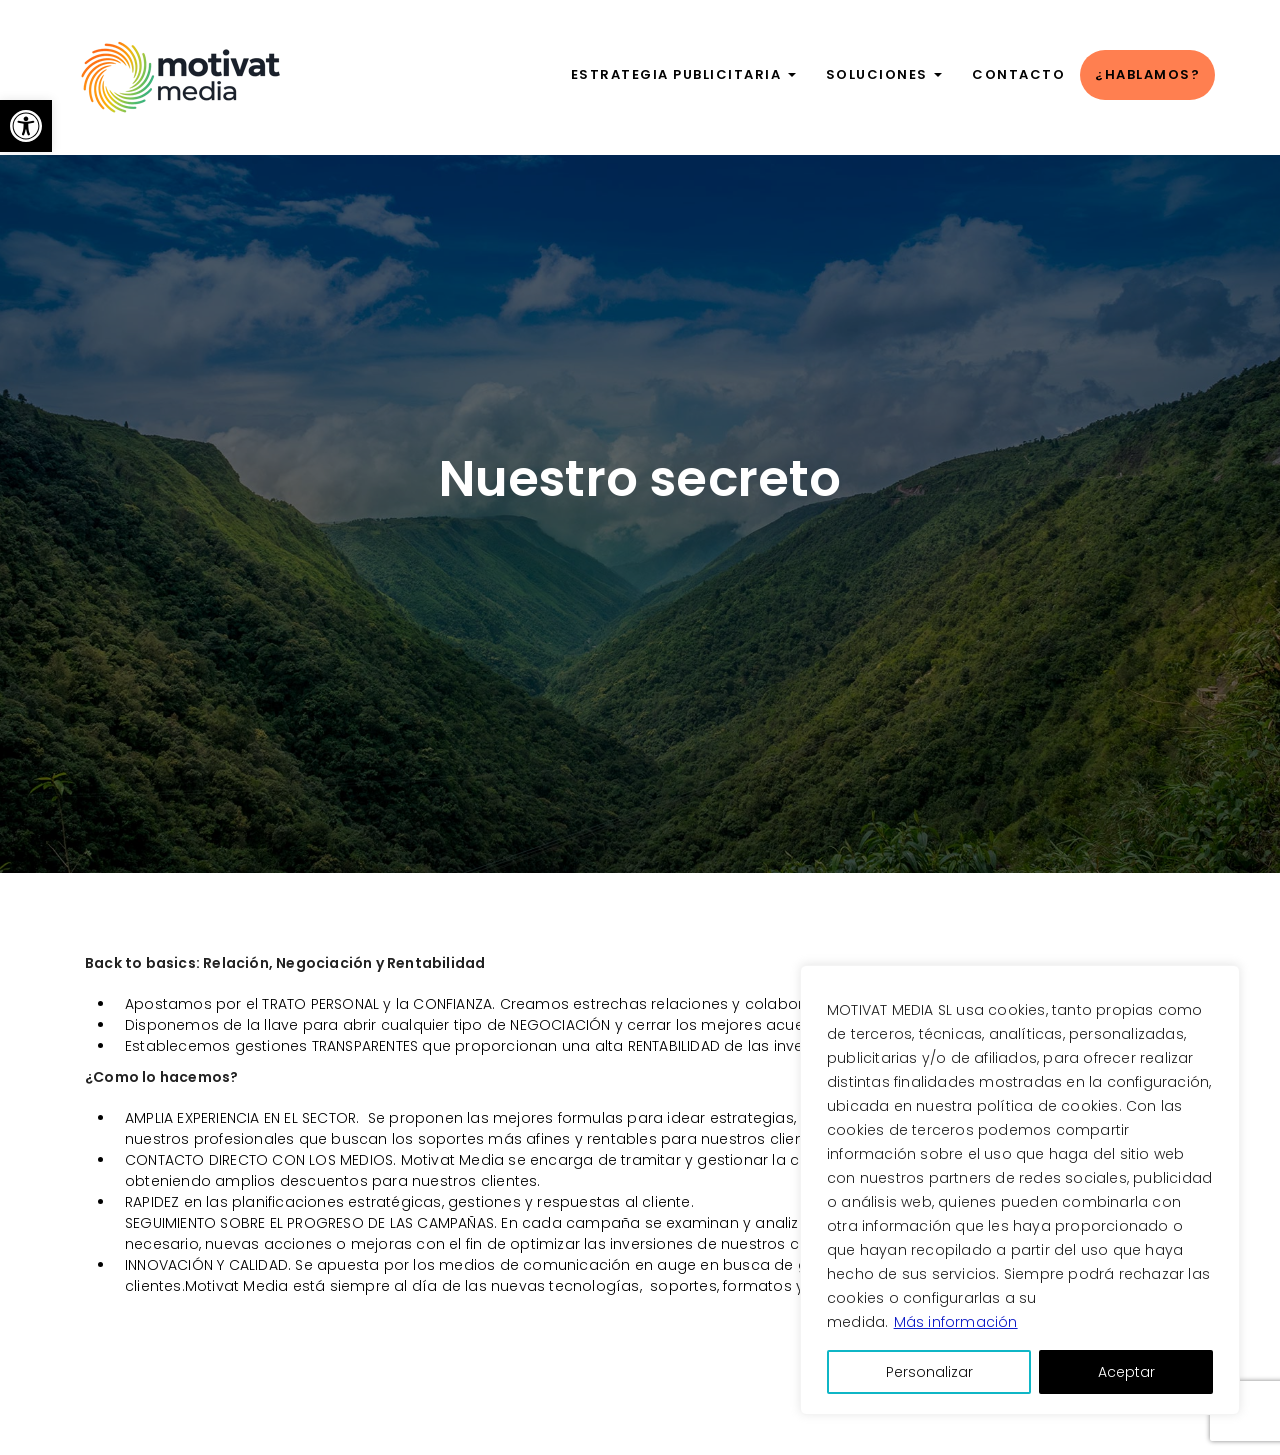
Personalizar (929, 1372)
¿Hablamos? (1147, 74)
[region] (1020, 1190)
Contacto (1018, 74)
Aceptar (1126, 1372)
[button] (26, 126)
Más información (956, 1322)
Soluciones (884, 74)
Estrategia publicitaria (683, 74)
